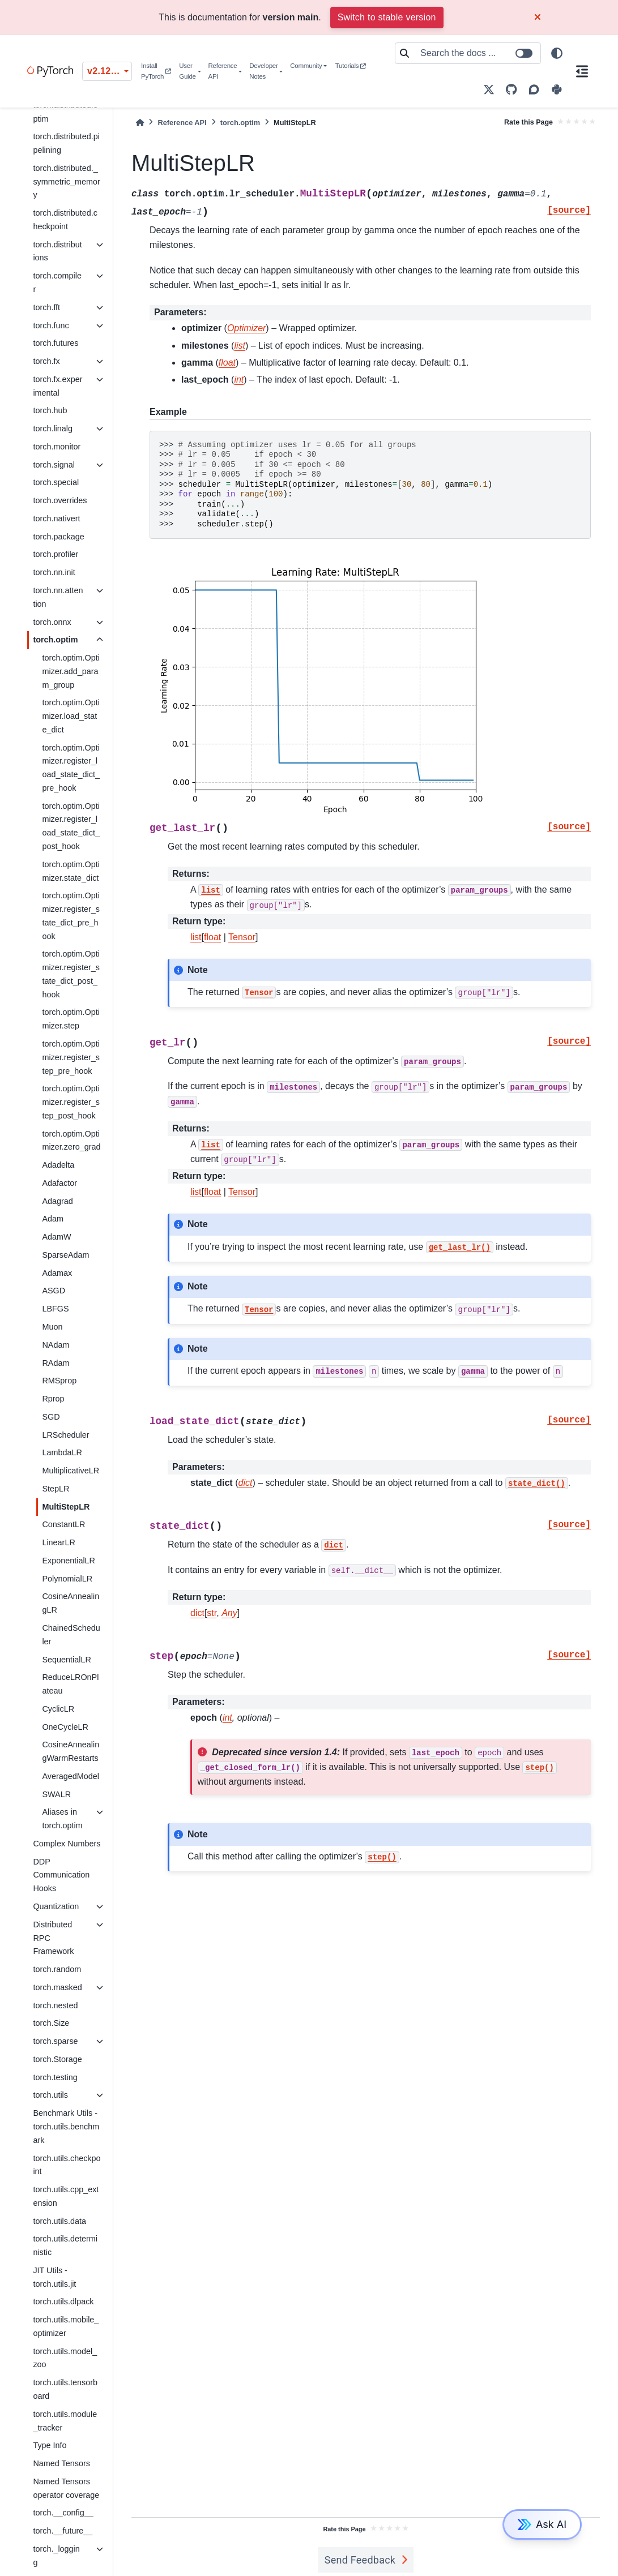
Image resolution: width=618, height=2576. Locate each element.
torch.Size (51, 2023)
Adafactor (59, 1183)
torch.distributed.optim (65, 112)
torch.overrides (60, 500)
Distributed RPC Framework (53, 1938)
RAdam (55, 1363)
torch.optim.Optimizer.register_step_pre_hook (71, 1057)
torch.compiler (57, 282)
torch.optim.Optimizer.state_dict (71, 871)
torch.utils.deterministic (65, 2245)
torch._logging (56, 2555)
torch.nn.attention (58, 597)
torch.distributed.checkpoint (65, 219)
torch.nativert (56, 518)
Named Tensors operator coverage (66, 2488)
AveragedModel (70, 1776)
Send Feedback (360, 2560)
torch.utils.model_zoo (65, 2358)
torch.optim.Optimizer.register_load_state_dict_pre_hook (71, 767)
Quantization (56, 1906)
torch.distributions (57, 251)
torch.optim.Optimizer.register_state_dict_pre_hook (71, 915)
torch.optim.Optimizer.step (71, 1019)
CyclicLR (58, 1708)
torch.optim (55, 639)
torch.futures (55, 343)
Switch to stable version (387, 17)
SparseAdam (65, 1254)
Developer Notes (263, 71)
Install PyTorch (156, 71)
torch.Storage (57, 2059)
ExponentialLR (68, 1560)
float (212, 937)
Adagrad (57, 1201)
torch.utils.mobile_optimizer (66, 2326)
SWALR (56, 1794)
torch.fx (46, 361)
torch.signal (54, 464)
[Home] (140, 122)
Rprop (53, 1398)
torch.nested (55, 2005)
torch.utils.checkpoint (66, 2165)
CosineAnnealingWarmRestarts (70, 1751)
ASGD (53, 1290)
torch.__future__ (62, 2530)
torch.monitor (56, 446)
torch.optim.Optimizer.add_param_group (71, 671)
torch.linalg (53, 428)
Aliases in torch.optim (62, 1818)
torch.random (57, 1969)
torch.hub (50, 410)
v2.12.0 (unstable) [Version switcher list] (109, 71)
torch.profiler (55, 554)
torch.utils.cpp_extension (66, 2196)
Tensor (241, 937)
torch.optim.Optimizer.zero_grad (71, 1140)
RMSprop (59, 1380)
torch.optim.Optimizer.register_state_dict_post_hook (71, 973)
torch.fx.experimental (57, 386)
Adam (52, 1218)
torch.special (56, 482)
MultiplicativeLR (70, 1470)
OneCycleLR (65, 1726)
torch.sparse (55, 2041)
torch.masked (57, 1987)
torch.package (58, 536)
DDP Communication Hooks (61, 1875)
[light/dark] (557, 53)
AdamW (56, 1236)
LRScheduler (65, 1434)
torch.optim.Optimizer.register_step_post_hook (71, 1102)
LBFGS (55, 1308)
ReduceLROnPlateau (70, 1684)
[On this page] (582, 71)
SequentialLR (66, 1659)
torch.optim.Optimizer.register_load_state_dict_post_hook (71, 826)
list (196, 937)
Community (306, 65)
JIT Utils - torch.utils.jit (54, 2277)
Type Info (49, 2445)
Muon (52, 1326)
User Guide (187, 71)
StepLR (55, 1488)
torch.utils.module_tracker (65, 2421)
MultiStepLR (65, 1506)
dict (197, 1613)
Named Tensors (61, 2463)
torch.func (51, 325)
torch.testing (55, 2077)
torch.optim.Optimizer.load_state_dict (71, 716)
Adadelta (58, 1164)
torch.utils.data (59, 2221)
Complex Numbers (66, 1843)
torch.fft (46, 307)
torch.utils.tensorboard (65, 2389)
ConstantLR (63, 1524)
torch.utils (50, 2094)
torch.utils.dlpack (63, 2301)
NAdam (55, 1344)
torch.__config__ (63, 2512)
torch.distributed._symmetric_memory (66, 182)
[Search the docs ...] (477, 53)
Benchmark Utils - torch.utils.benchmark (66, 2126)
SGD (50, 1416)
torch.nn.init (54, 572)
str (211, 1613)
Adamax (57, 1273)
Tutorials (350, 65)
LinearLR (58, 1542)
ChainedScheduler (71, 1634)
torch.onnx (52, 622)
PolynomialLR (67, 1578)
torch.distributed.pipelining (66, 143)
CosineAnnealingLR (70, 1603)
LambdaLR (62, 1452)
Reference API (222, 71)
